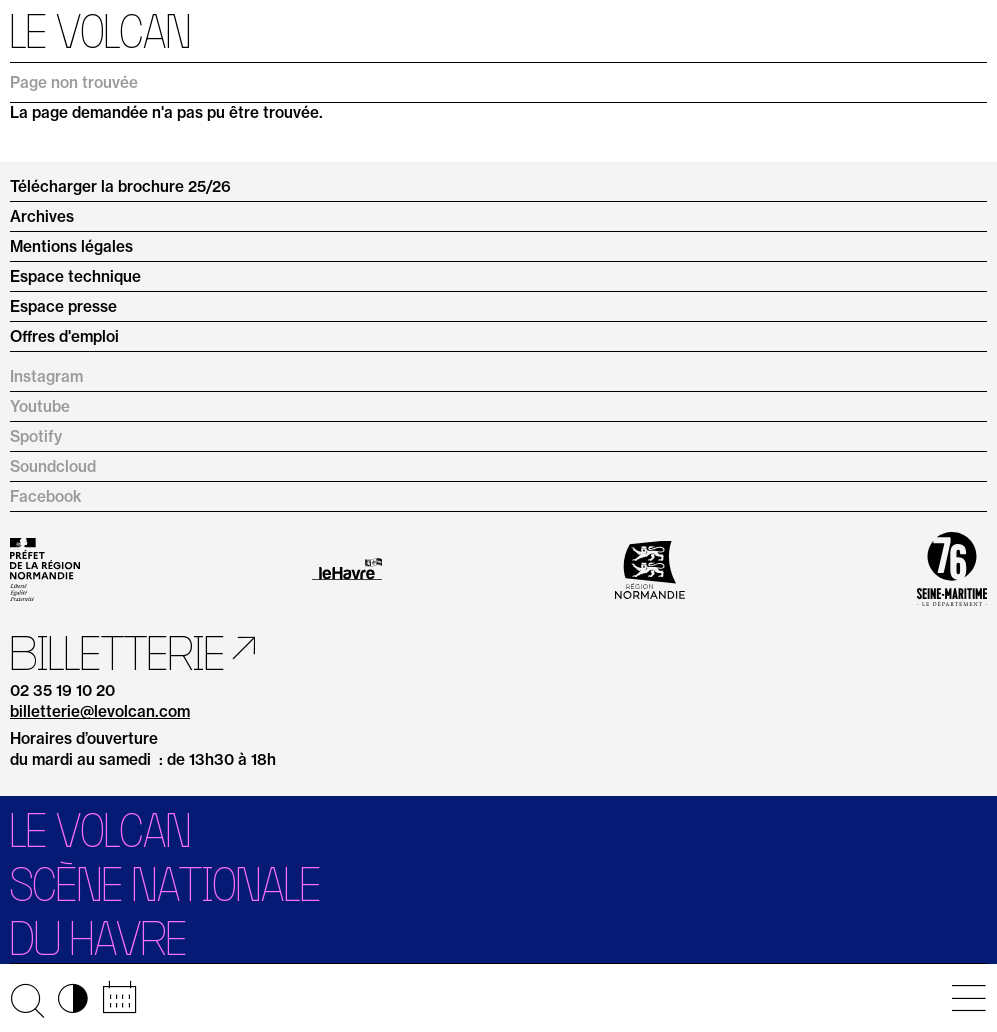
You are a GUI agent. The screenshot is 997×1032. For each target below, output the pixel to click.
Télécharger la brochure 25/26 (120, 186)
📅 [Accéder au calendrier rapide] (119, 998)
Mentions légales (71, 246)
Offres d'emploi (64, 336)
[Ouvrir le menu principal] (968, 998)
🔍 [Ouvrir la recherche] (27, 998)
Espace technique (75, 276)
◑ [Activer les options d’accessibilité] (73, 998)
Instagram (46, 376)
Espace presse (63, 306)
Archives (42, 216)
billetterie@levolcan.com (100, 712)
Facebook (46, 496)
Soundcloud (53, 466)
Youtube (40, 406)
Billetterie (117, 653)
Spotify (36, 436)
